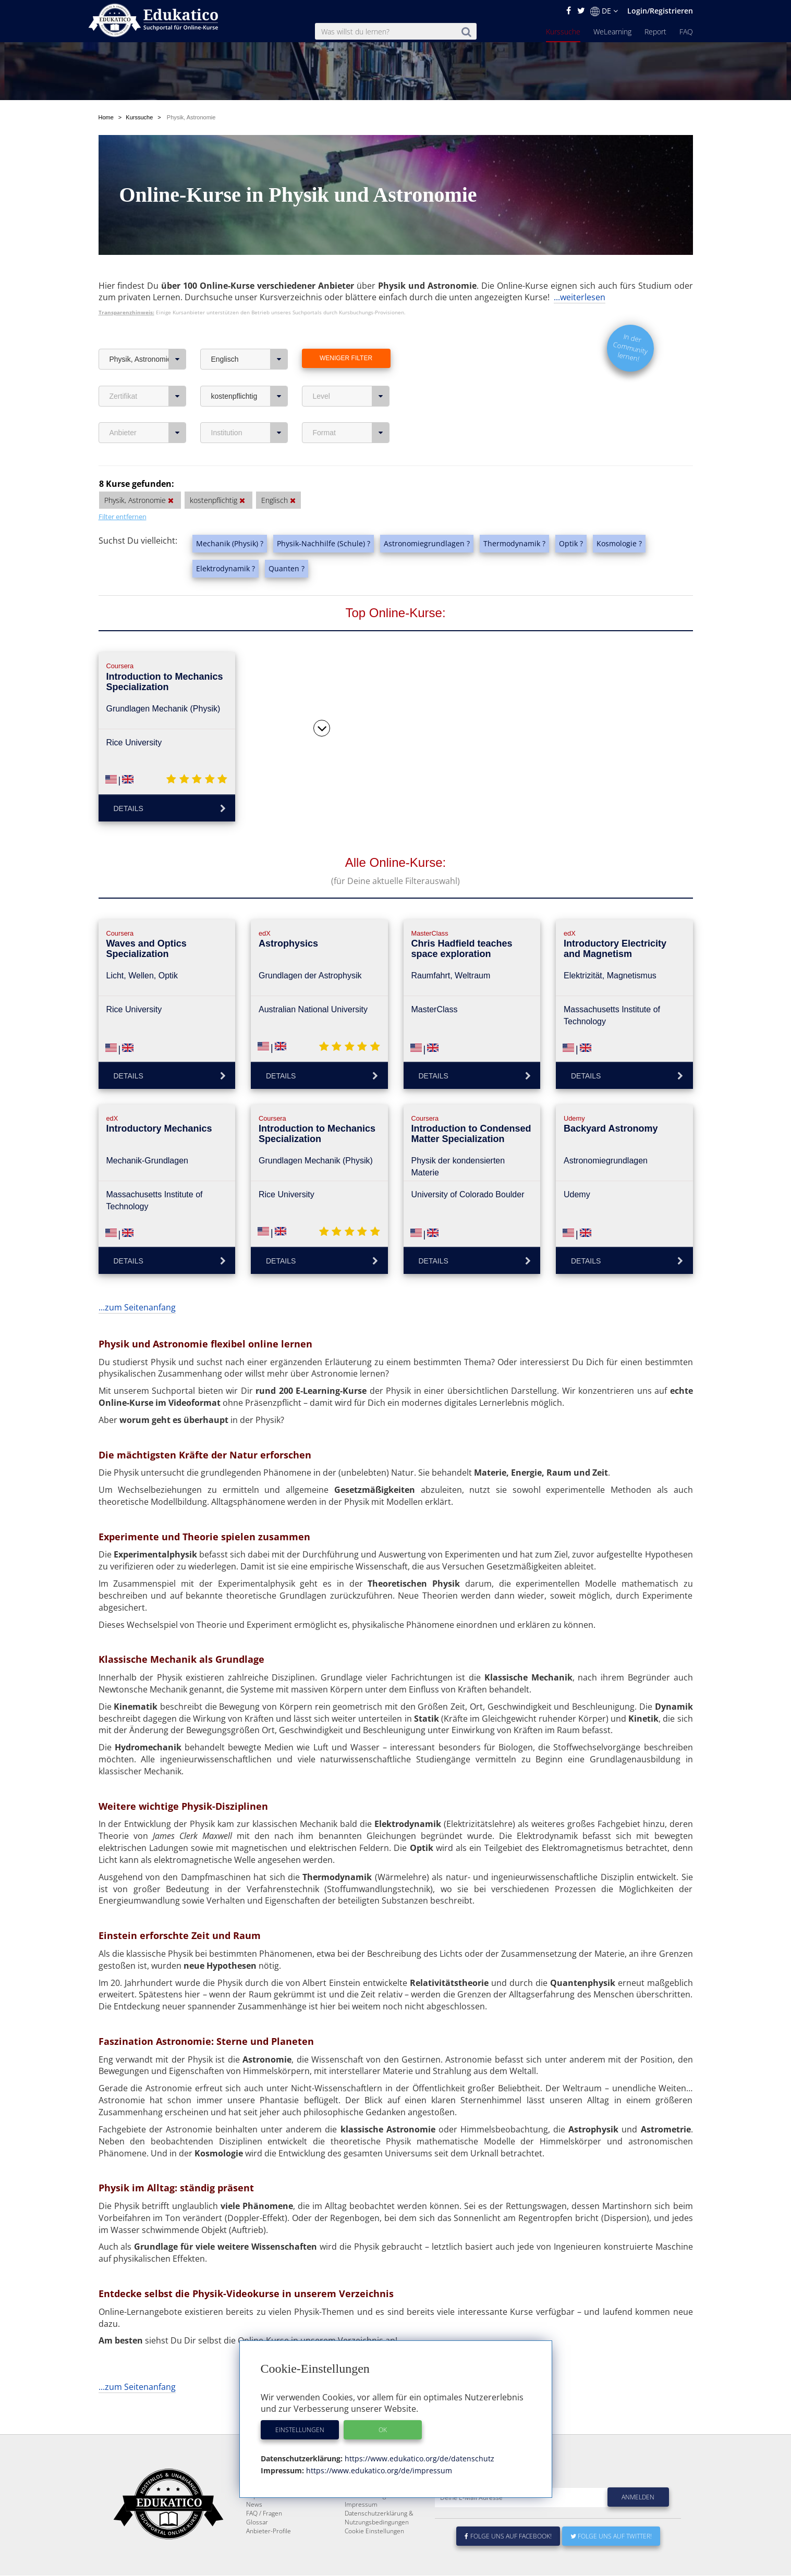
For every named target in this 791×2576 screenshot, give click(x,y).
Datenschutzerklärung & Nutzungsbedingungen (379, 2518)
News (254, 2504)
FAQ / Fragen (264, 2513)
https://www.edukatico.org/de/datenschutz (418, 2458)
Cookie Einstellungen (374, 2531)
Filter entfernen (123, 492)
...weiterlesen (579, 272)
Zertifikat (147, 371)
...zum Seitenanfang (137, 1283)
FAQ (686, 31)
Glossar (257, 2522)
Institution (249, 408)
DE (604, 11)
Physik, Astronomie (147, 334)
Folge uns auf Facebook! (508, 2536)
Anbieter (147, 408)
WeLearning (612, 31)
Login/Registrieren (660, 11)
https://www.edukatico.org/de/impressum (378, 2470)
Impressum (361, 2504)
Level (351, 371)
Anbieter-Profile (268, 2531)
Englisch (249, 334)
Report (655, 31)
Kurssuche (563, 31)
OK (383, 2429)
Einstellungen (299, 2429)
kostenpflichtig (249, 371)
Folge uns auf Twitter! (611, 2536)
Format (351, 408)
